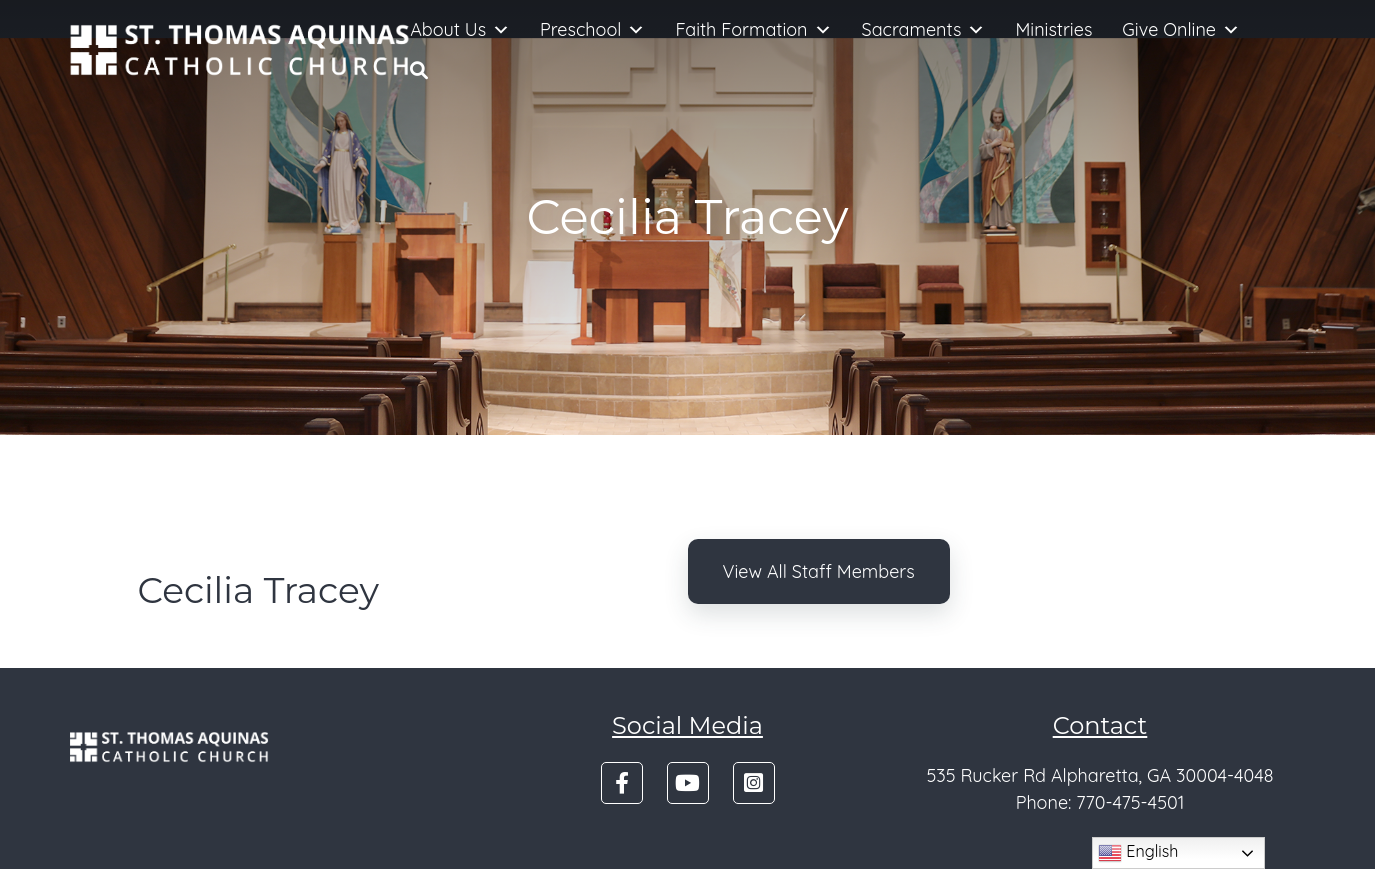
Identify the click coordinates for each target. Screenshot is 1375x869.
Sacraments (924, 30)
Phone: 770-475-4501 (1100, 802)
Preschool (592, 30)
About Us (460, 30)
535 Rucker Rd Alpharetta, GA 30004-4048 (1099, 775)
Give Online (1181, 30)
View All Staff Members (819, 571)
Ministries (1053, 29)
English (1138, 853)
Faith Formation (753, 30)
